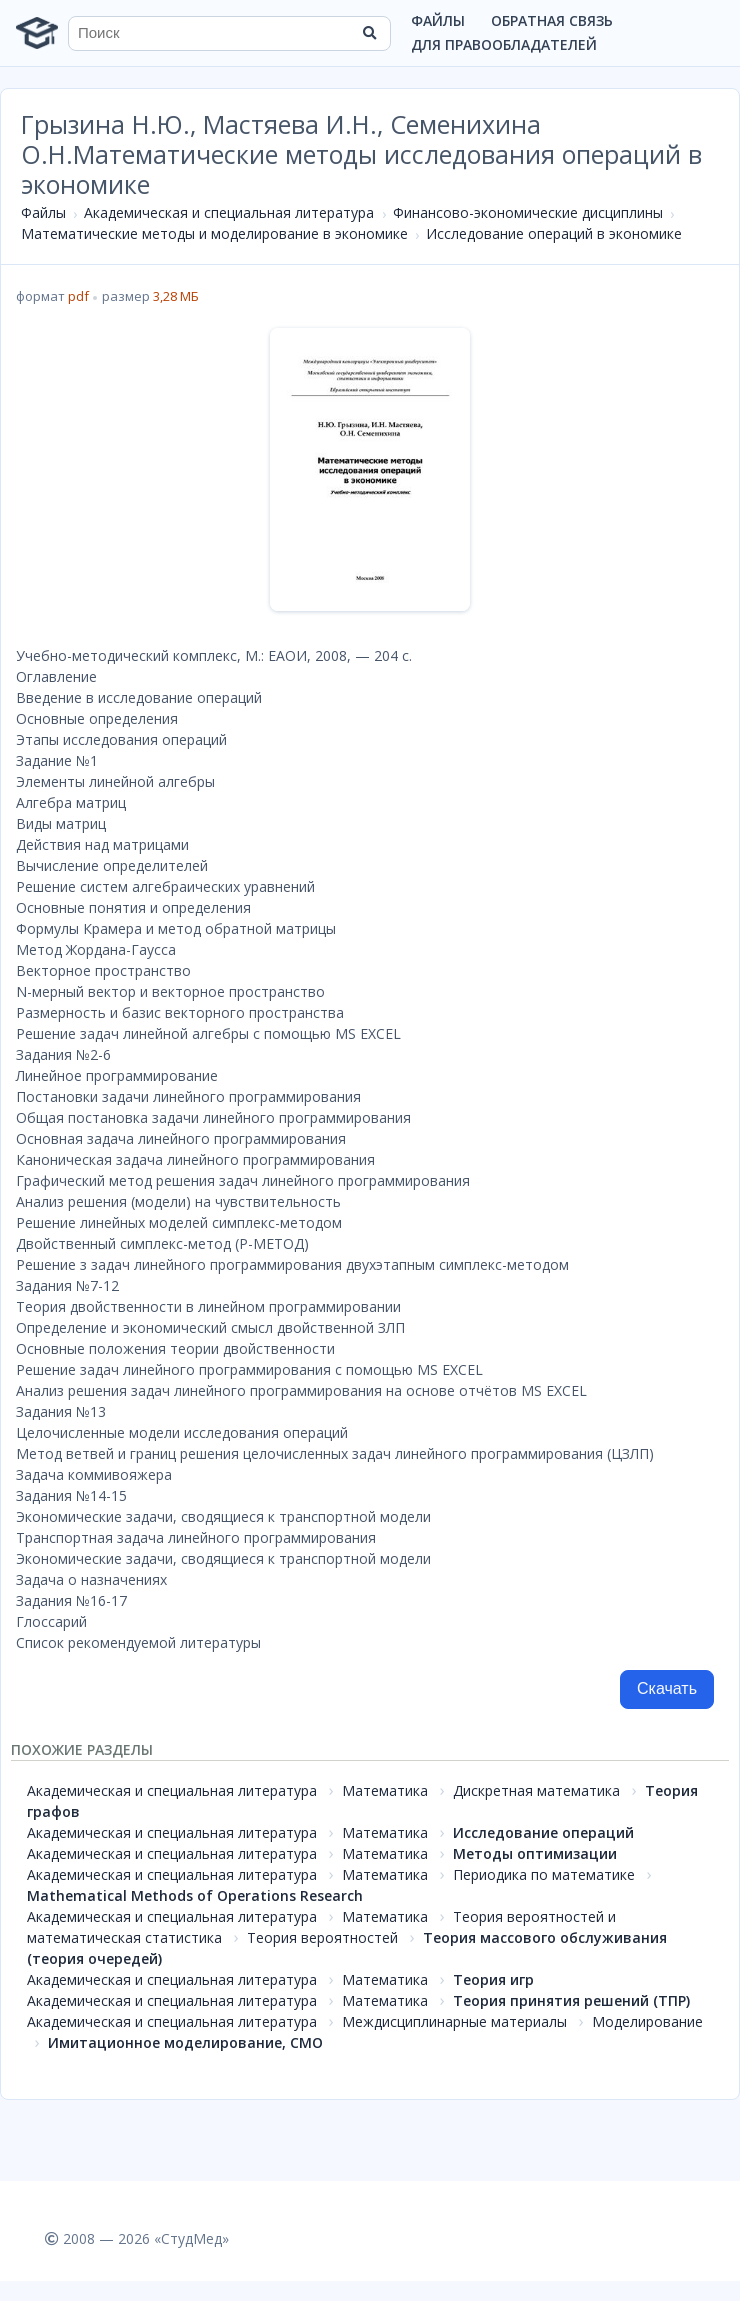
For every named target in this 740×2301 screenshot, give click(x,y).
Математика (385, 1790)
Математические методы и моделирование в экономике (214, 233)
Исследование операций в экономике (554, 233)
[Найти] (369, 33)
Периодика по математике (544, 1874)
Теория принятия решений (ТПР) (571, 2000)
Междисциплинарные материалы (454, 2021)
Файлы (438, 20)
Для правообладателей (504, 44)
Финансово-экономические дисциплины (528, 212)
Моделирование (647, 2021)
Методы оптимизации (535, 1853)
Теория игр (493, 1979)
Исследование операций (543, 1832)
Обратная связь (552, 20)
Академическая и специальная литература (229, 212)
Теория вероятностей (322, 1937)
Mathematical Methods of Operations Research (195, 1895)
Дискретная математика (536, 1790)
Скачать (667, 1688)
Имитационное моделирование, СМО (185, 2042)
